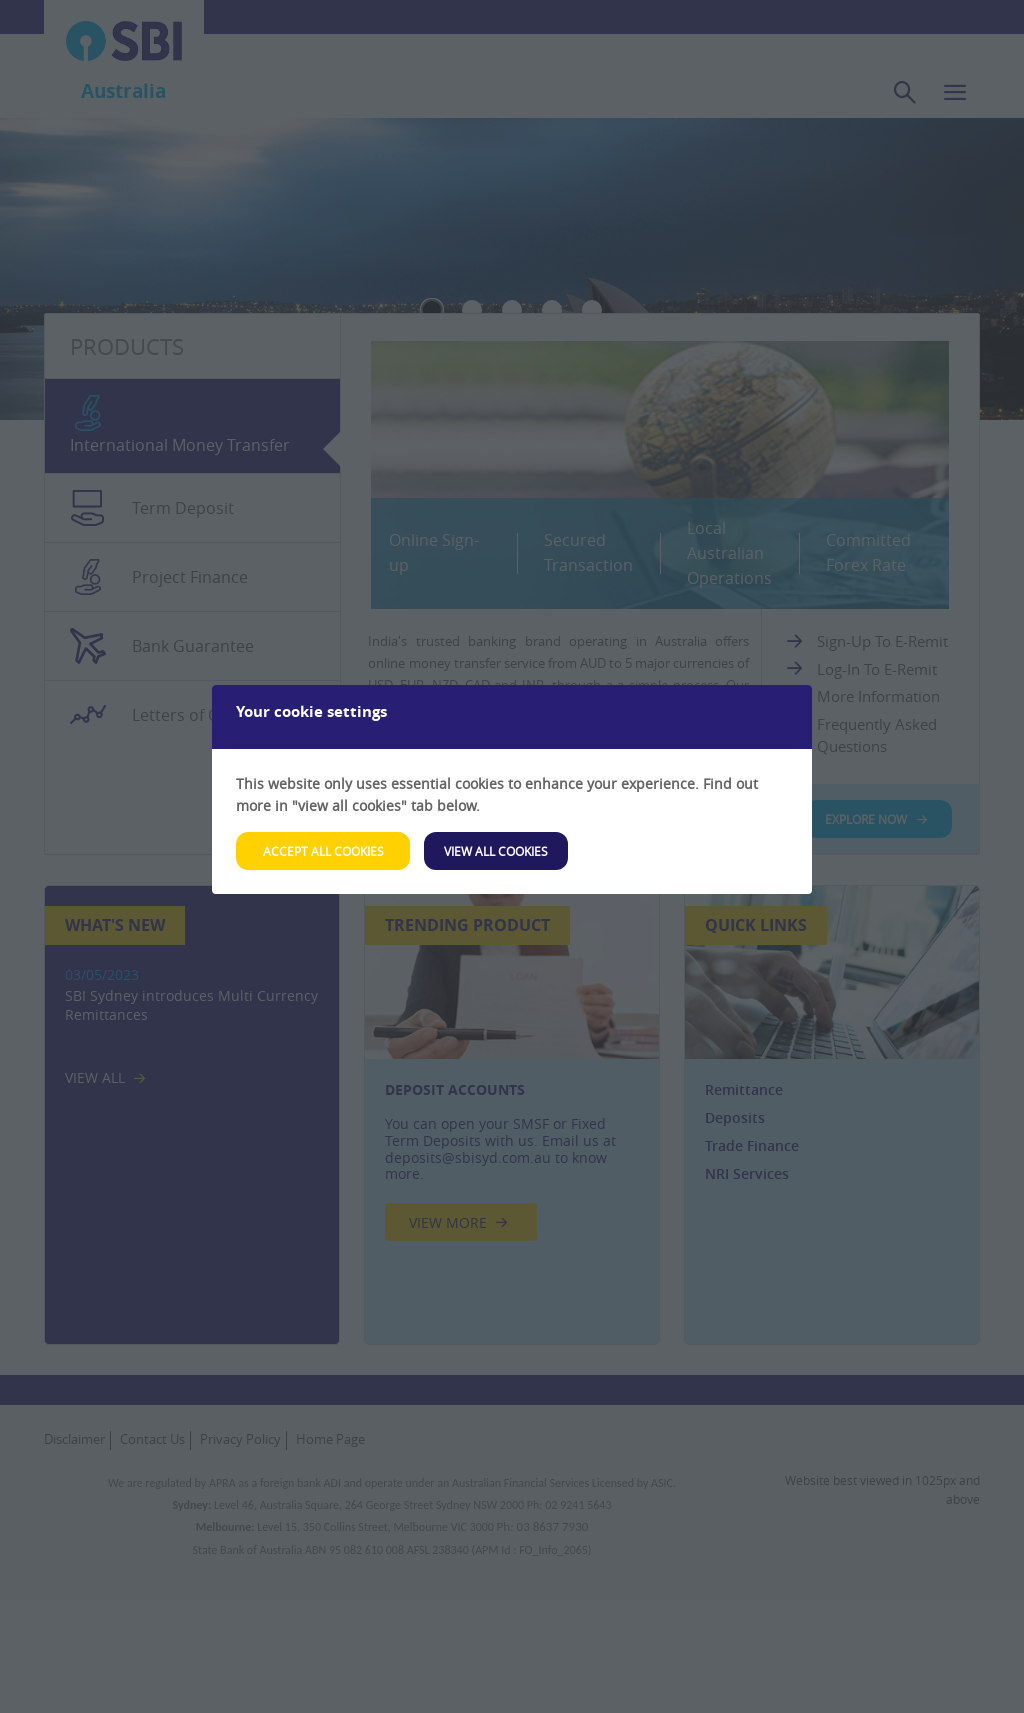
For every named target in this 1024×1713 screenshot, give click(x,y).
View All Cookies (496, 851)
